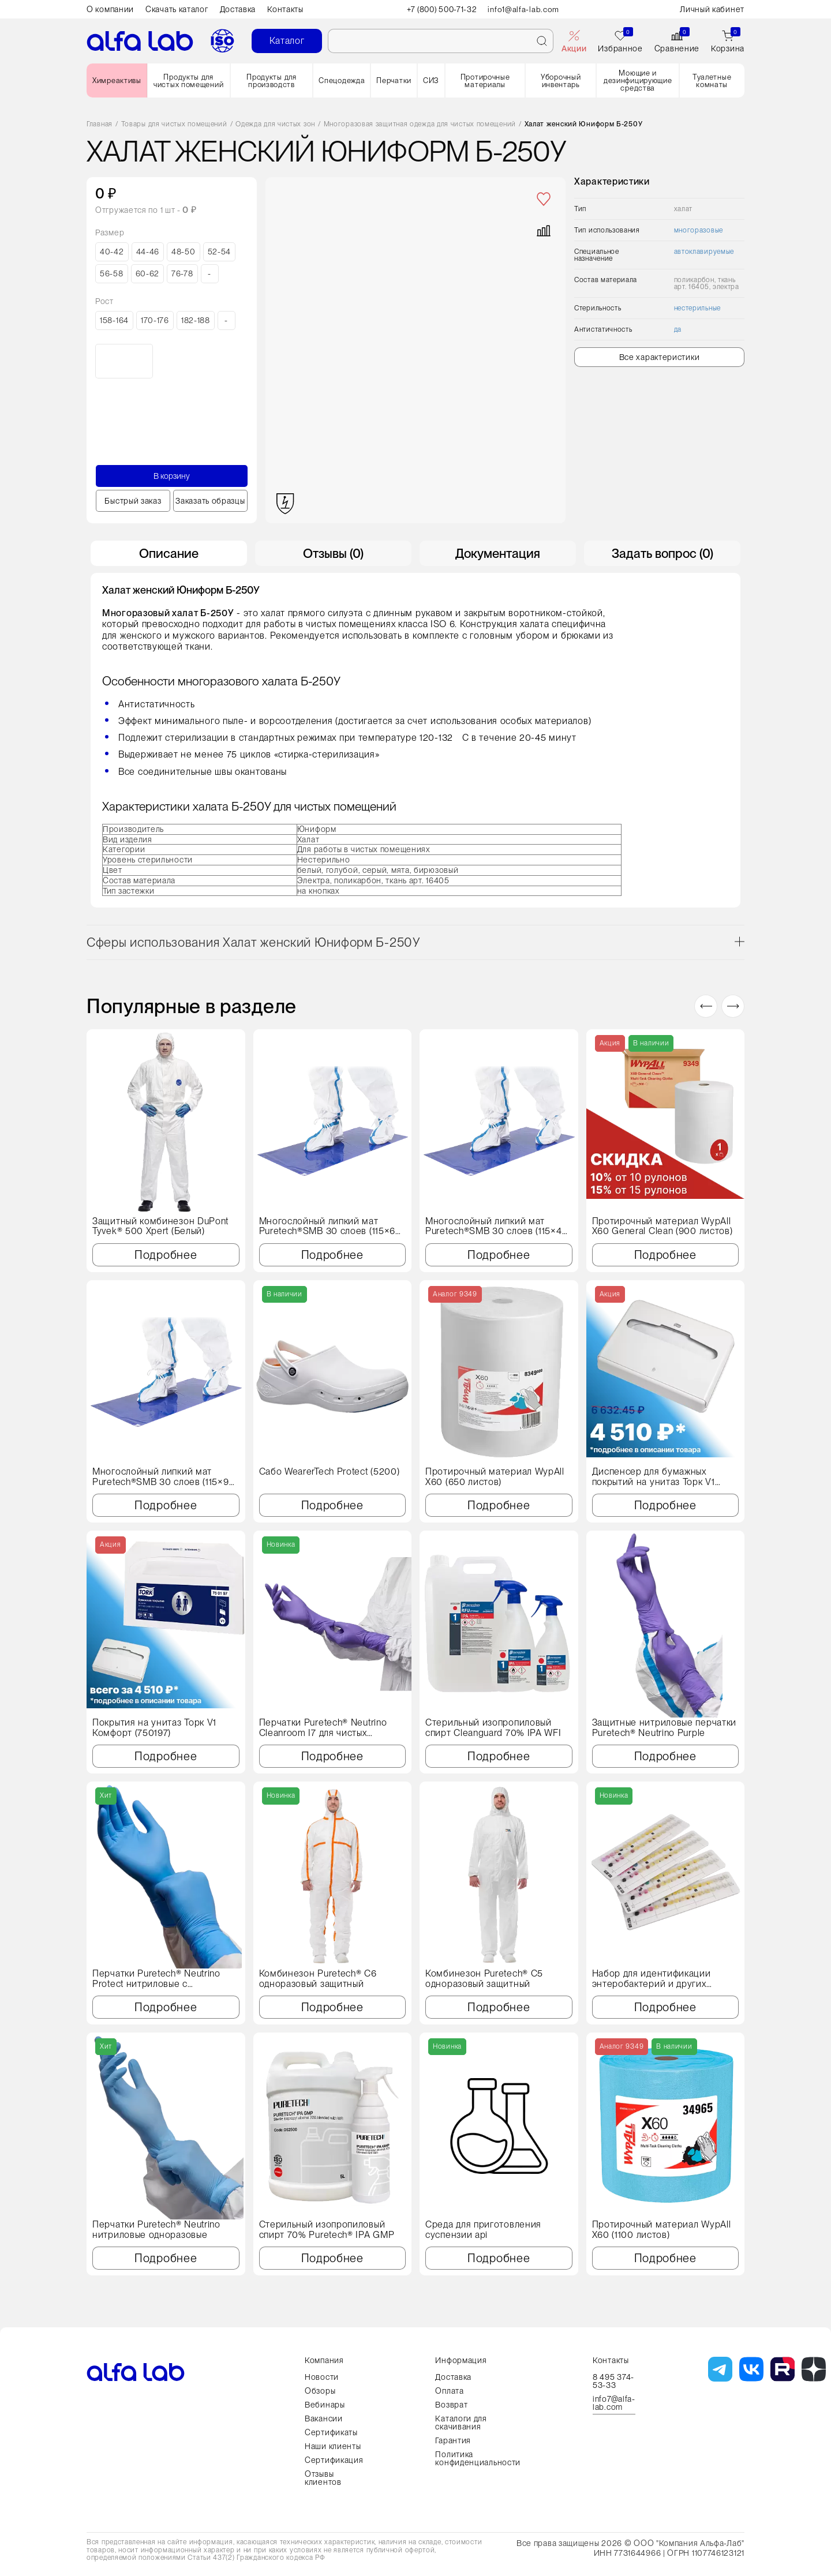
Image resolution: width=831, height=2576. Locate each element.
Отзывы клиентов (323, 2478)
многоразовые (698, 230)
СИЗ (431, 80)
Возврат (451, 2405)
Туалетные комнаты (711, 81)
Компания (324, 2360)
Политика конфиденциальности (478, 2458)
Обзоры (320, 2391)
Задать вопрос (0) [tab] (662, 553)
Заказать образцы (210, 500)
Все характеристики (659, 357)
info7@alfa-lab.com (614, 2403)
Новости (322, 2377)
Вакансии (324, 2418)
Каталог (287, 40)
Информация (460, 2360)
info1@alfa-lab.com (526, 9)
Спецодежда (342, 80)
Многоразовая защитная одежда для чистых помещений (420, 124)
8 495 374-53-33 (613, 2381)
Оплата (449, 2391)
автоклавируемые (704, 252)
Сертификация (334, 2460)
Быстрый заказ (132, 500)
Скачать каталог (176, 9)
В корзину (172, 476)
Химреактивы (116, 80)
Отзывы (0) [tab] (333, 553)
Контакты (285, 9)
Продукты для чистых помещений (188, 81)
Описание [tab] (169, 553)
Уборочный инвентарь (561, 81)
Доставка (238, 9)
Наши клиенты (333, 2446)
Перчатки (393, 80)
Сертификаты (331, 2432)
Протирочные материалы (485, 81)
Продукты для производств (271, 81)
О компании (110, 9)
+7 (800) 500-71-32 (442, 9)
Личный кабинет (712, 9)
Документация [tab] (497, 553)
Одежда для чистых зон (275, 124)
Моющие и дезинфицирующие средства (638, 80)
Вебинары (325, 2405)
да (678, 329)
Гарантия (453, 2440)
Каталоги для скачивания (460, 2422)
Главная (100, 124)
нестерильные (697, 308)
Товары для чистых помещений (174, 124)
